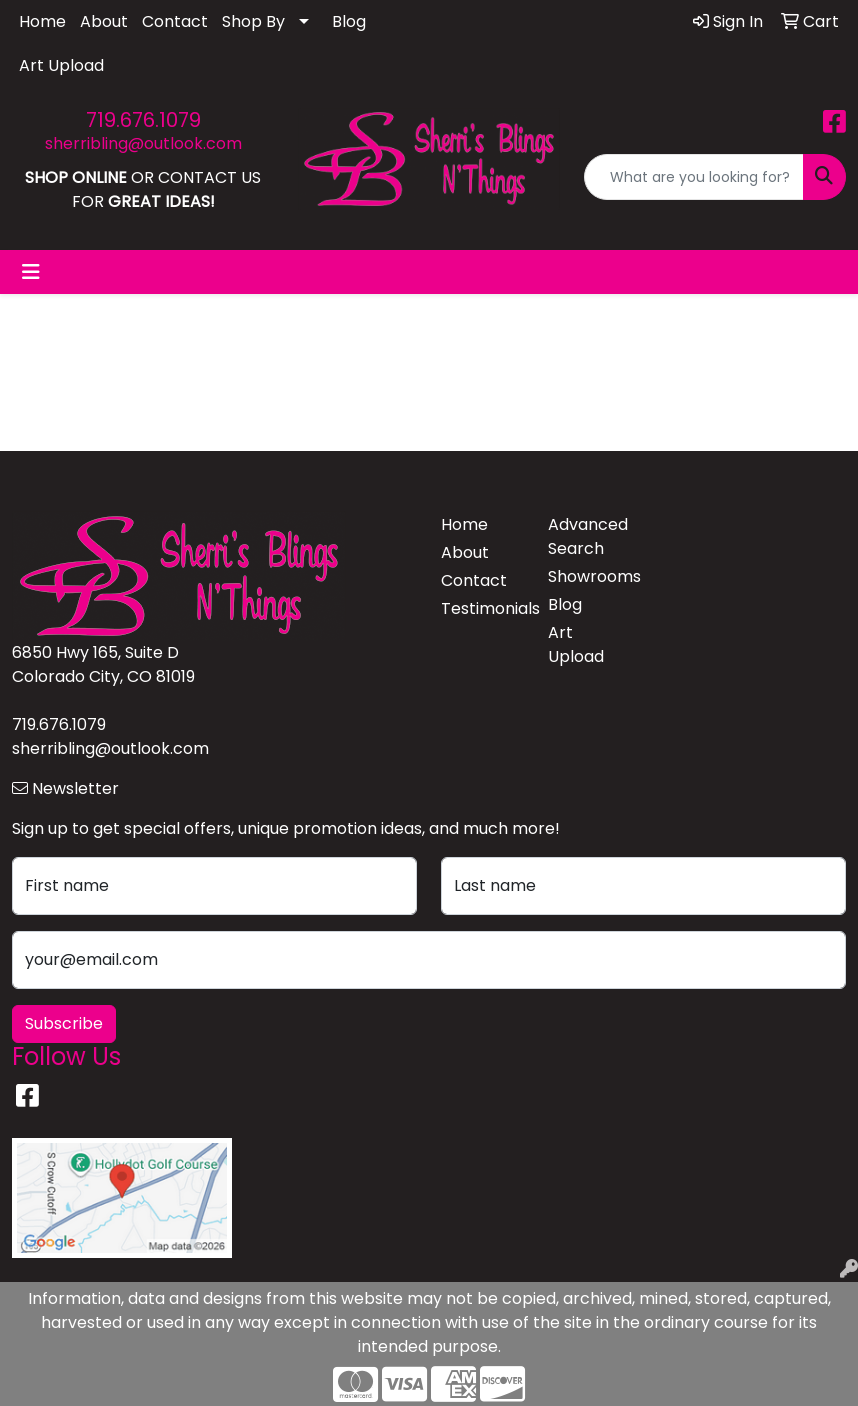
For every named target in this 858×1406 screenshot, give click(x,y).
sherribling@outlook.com (143, 143)
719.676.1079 (143, 120)
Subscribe (64, 1023)
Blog (349, 21)
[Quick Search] (694, 177)
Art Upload (61, 65)
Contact (175, 21)
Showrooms (589, 576)
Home (42, 21)
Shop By (253, 21)
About (104, 21)
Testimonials (482, 608)
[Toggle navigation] (31, 272)
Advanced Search (588, 536)
